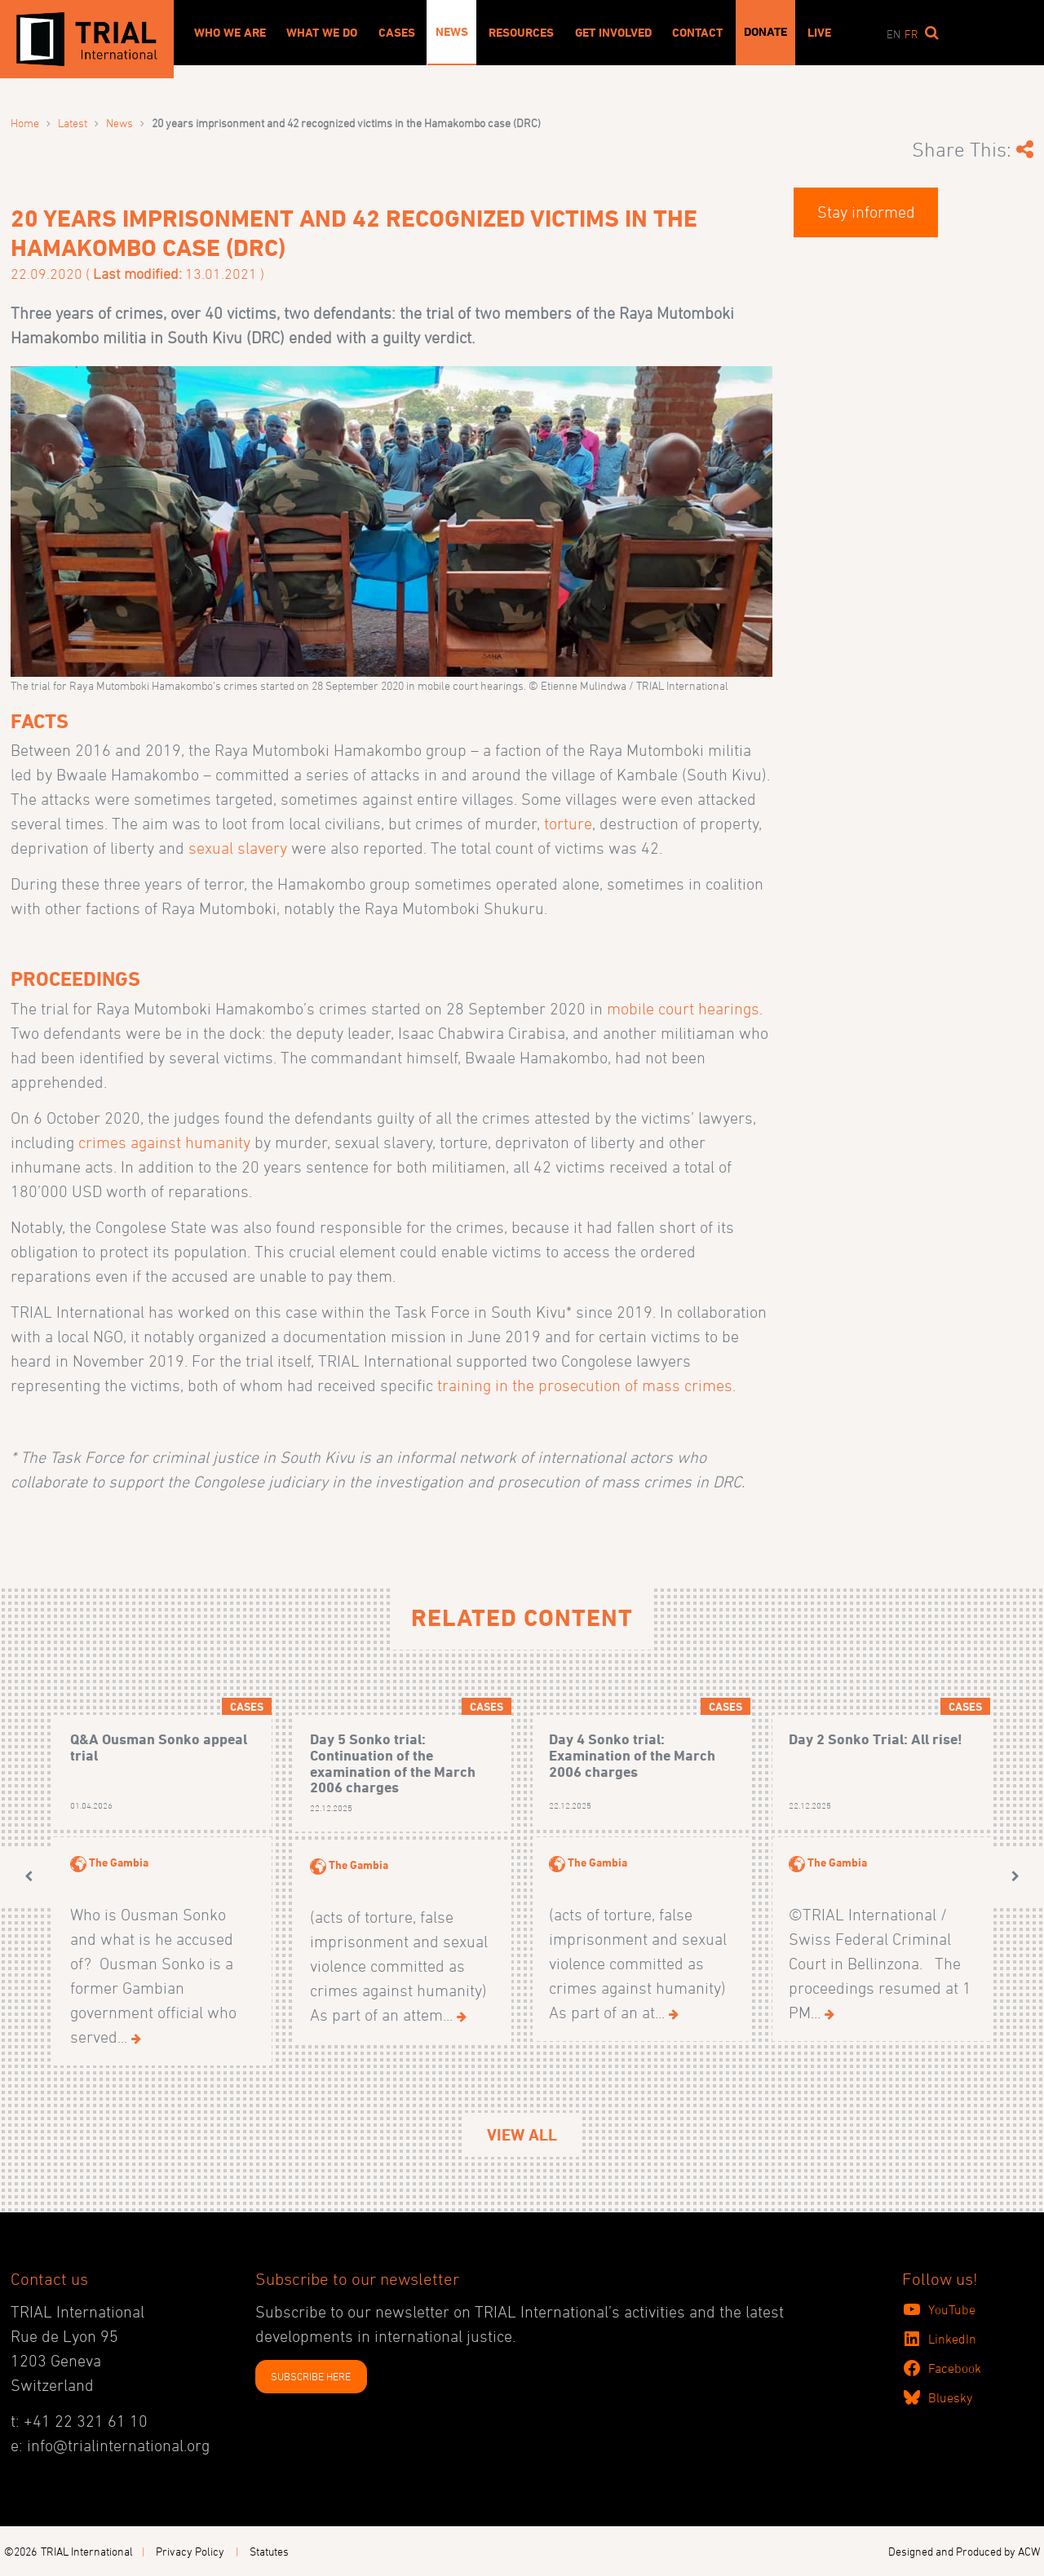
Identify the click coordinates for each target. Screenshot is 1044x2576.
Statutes (269, 2551)
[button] (28, 1876)
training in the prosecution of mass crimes (584, 1385)
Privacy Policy (190, 2551)
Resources (521, 32)
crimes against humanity (164, 1142)
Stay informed (866, 212)
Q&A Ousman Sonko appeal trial (158, 1747)
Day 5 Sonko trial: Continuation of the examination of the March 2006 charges (393, 1763)
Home (25, 123)
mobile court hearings (683, 1009)
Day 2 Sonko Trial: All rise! (875, 1739)
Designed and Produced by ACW (964, 2551)
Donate (765, 31)
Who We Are (230, 32)
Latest (72, 123)
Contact (697, 32)
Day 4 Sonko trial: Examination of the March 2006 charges (632, 1755)
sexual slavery (237, 848)
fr (911, 34)
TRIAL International (87, 2551)
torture (568, 824)
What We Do (321, 32)
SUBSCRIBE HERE (311, 2376)
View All (522, 2135)
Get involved (613, 32)
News (452, 31)
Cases (396, 32)
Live (819, 32)
